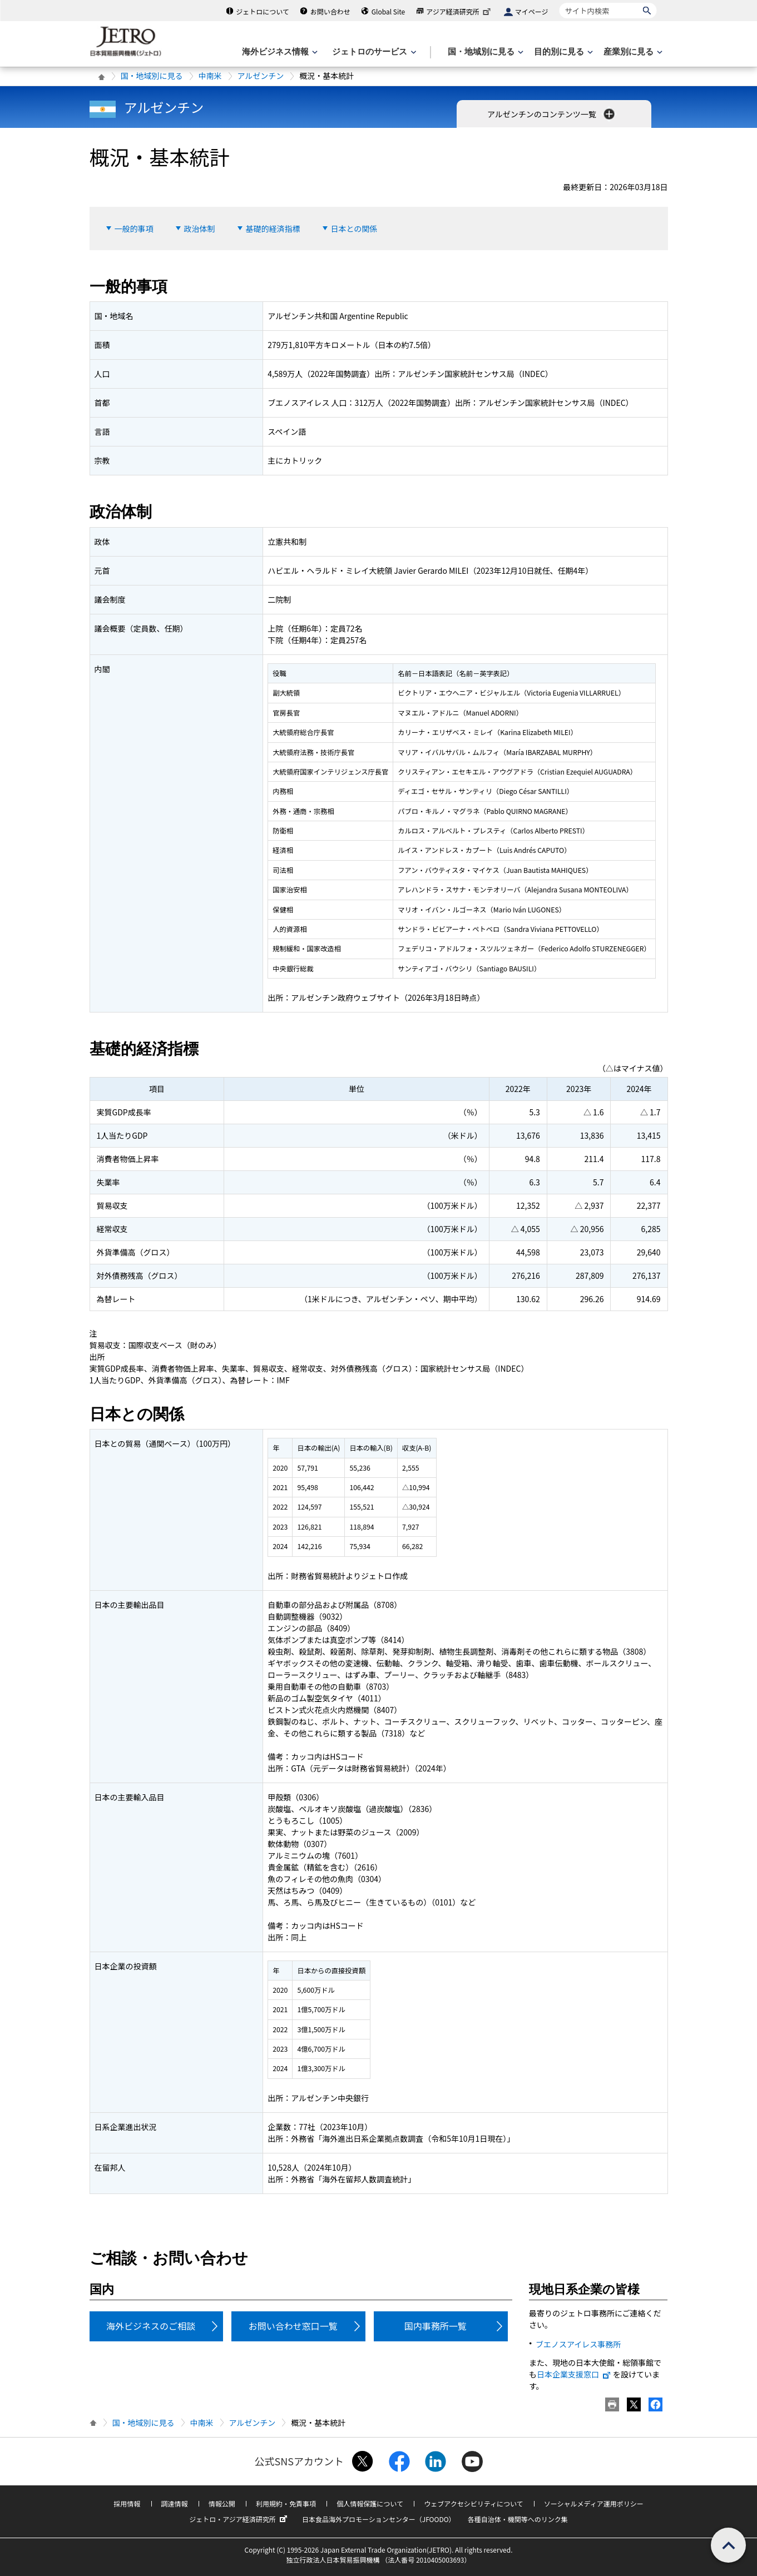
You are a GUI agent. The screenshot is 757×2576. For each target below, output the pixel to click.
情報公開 (222, 2503)
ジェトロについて (262, 11)
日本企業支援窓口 (574, 2374)
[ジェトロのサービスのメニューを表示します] (373, 52)
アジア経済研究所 (459, 11)
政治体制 (199, 228)
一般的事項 (134, 228)
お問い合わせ (330, 11)
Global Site (388, 11)
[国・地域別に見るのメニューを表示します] (484, 52)
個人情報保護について (370, 2503)
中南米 (210, 75)
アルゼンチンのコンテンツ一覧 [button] (552, 114)
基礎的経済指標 (273, 228)
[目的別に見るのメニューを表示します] (562, 52)
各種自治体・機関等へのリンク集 (518, 2519)
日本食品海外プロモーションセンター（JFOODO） (379, 2519)
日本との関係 (354, 228)
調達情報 (174, 2503)
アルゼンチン (261, 75)
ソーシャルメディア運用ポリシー (594, 2503)
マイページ (531, 11)
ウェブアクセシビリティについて (473, 2503)
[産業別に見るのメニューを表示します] (631, 52)
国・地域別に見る (152, 75)
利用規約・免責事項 (286, 2503)
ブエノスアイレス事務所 (578, 2344)
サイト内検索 (559, 2)
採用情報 (126, 2503)
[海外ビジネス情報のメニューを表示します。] (278, 52)
